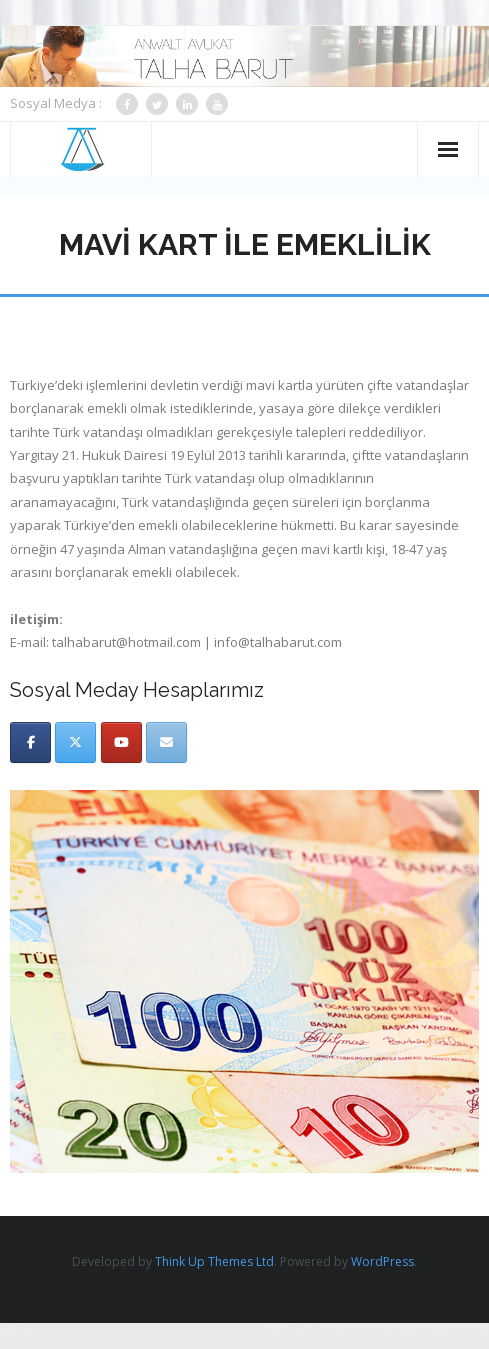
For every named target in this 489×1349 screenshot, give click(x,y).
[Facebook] (30, 742)
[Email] (166, 742)
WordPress (382, 1261)
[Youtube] (121, 742)
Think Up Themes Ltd (214, 1261)
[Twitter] (75, 742)
